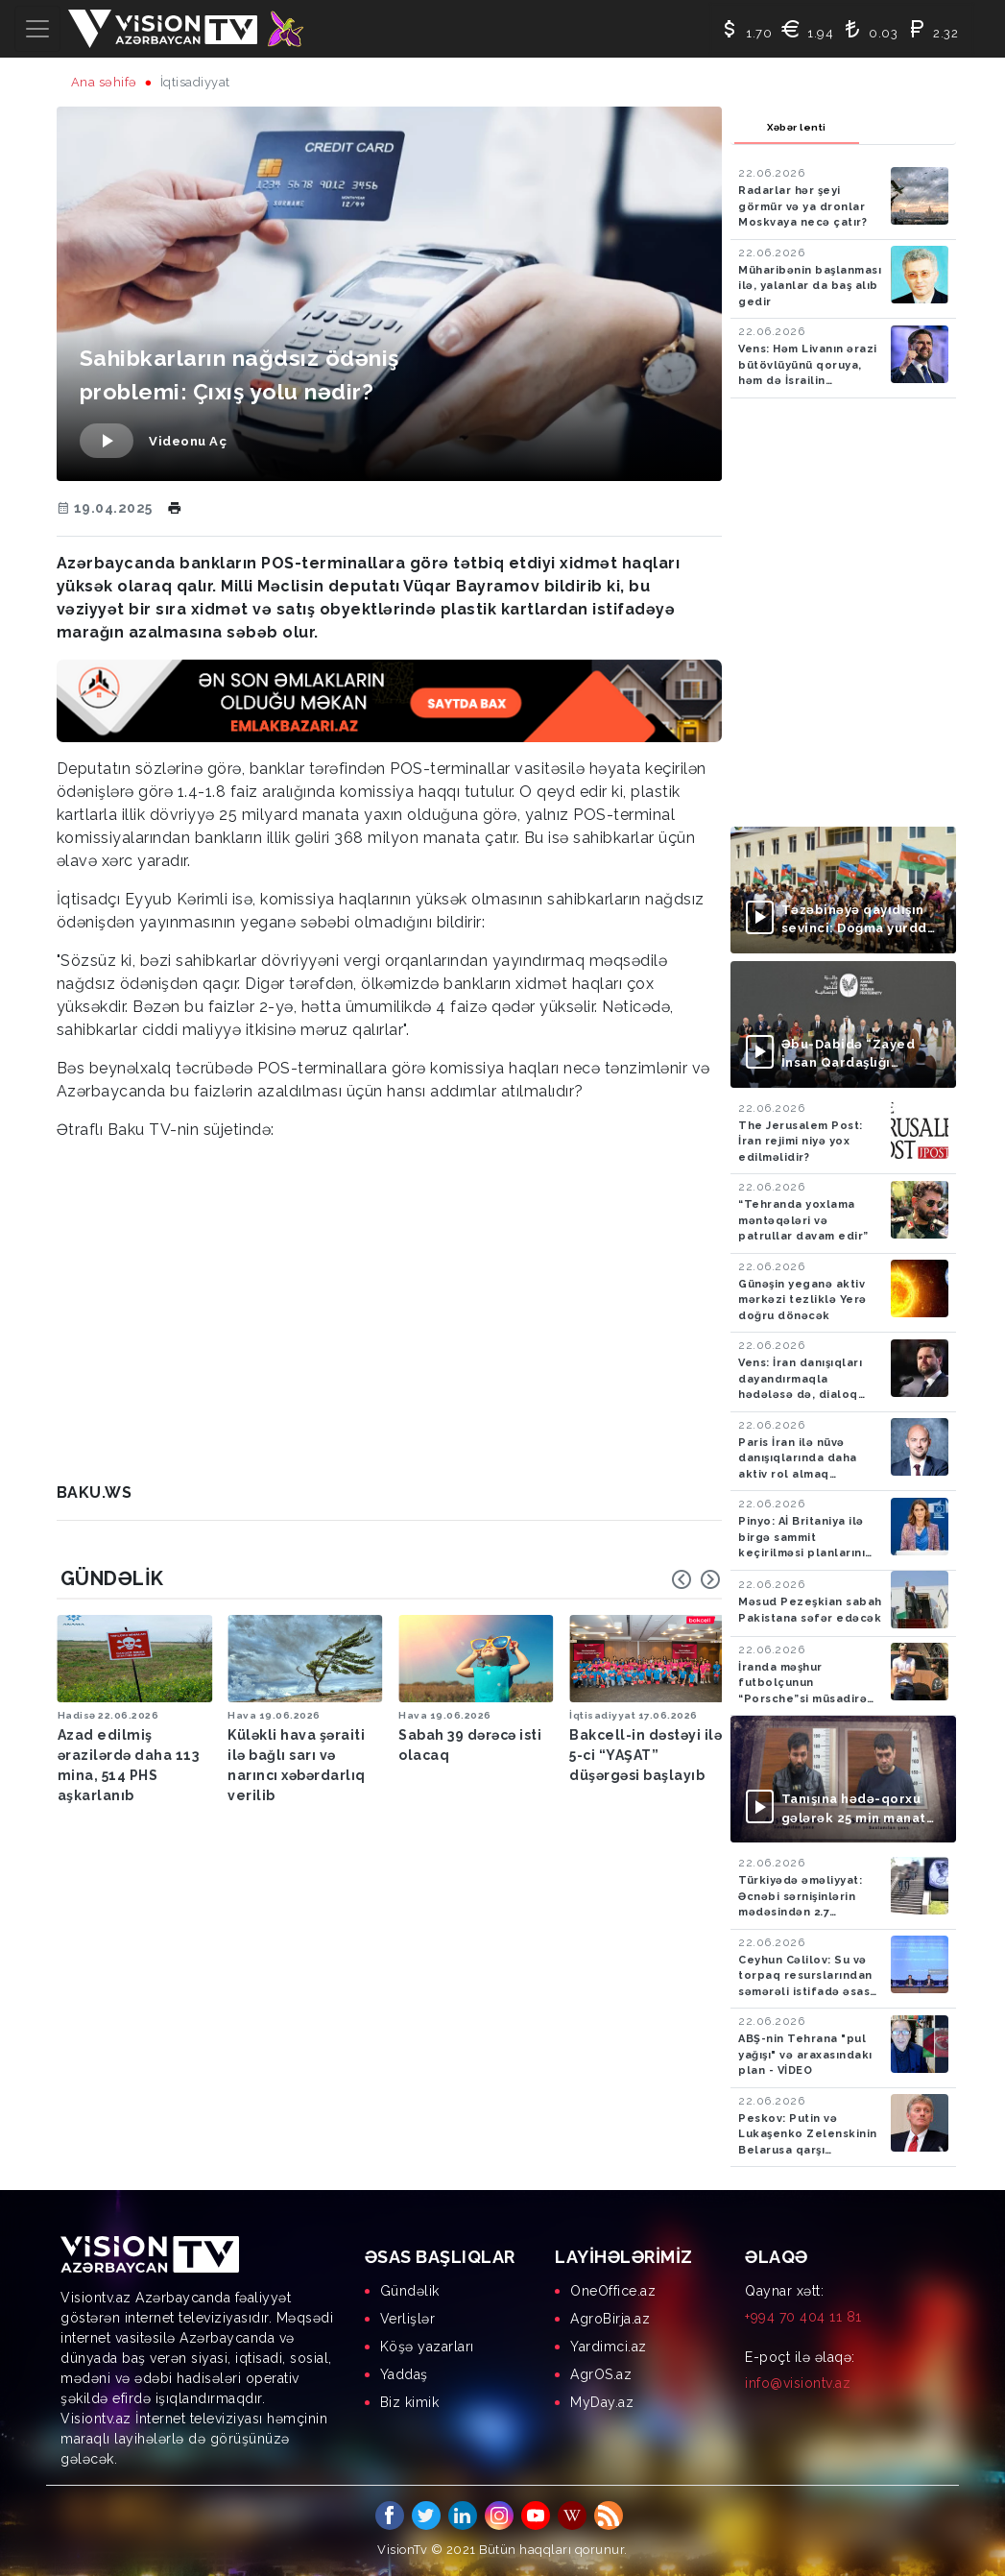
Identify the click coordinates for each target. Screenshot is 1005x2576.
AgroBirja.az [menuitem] (610, 2318)
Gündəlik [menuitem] (410, 2291)
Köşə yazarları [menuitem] (427, 2346)
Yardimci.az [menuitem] (608, 2346)
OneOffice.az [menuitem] (613, 2291)
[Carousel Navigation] (696, 1579)
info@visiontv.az (797, 2383)
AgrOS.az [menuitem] (601, 2374)
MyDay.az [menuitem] (602, 2402)
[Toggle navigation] (37, 29)
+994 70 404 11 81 (803, 2316)
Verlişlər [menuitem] (408, 2318)
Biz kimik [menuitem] (410, 2402)
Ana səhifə (104, 82)
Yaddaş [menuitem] (404, 2374)
